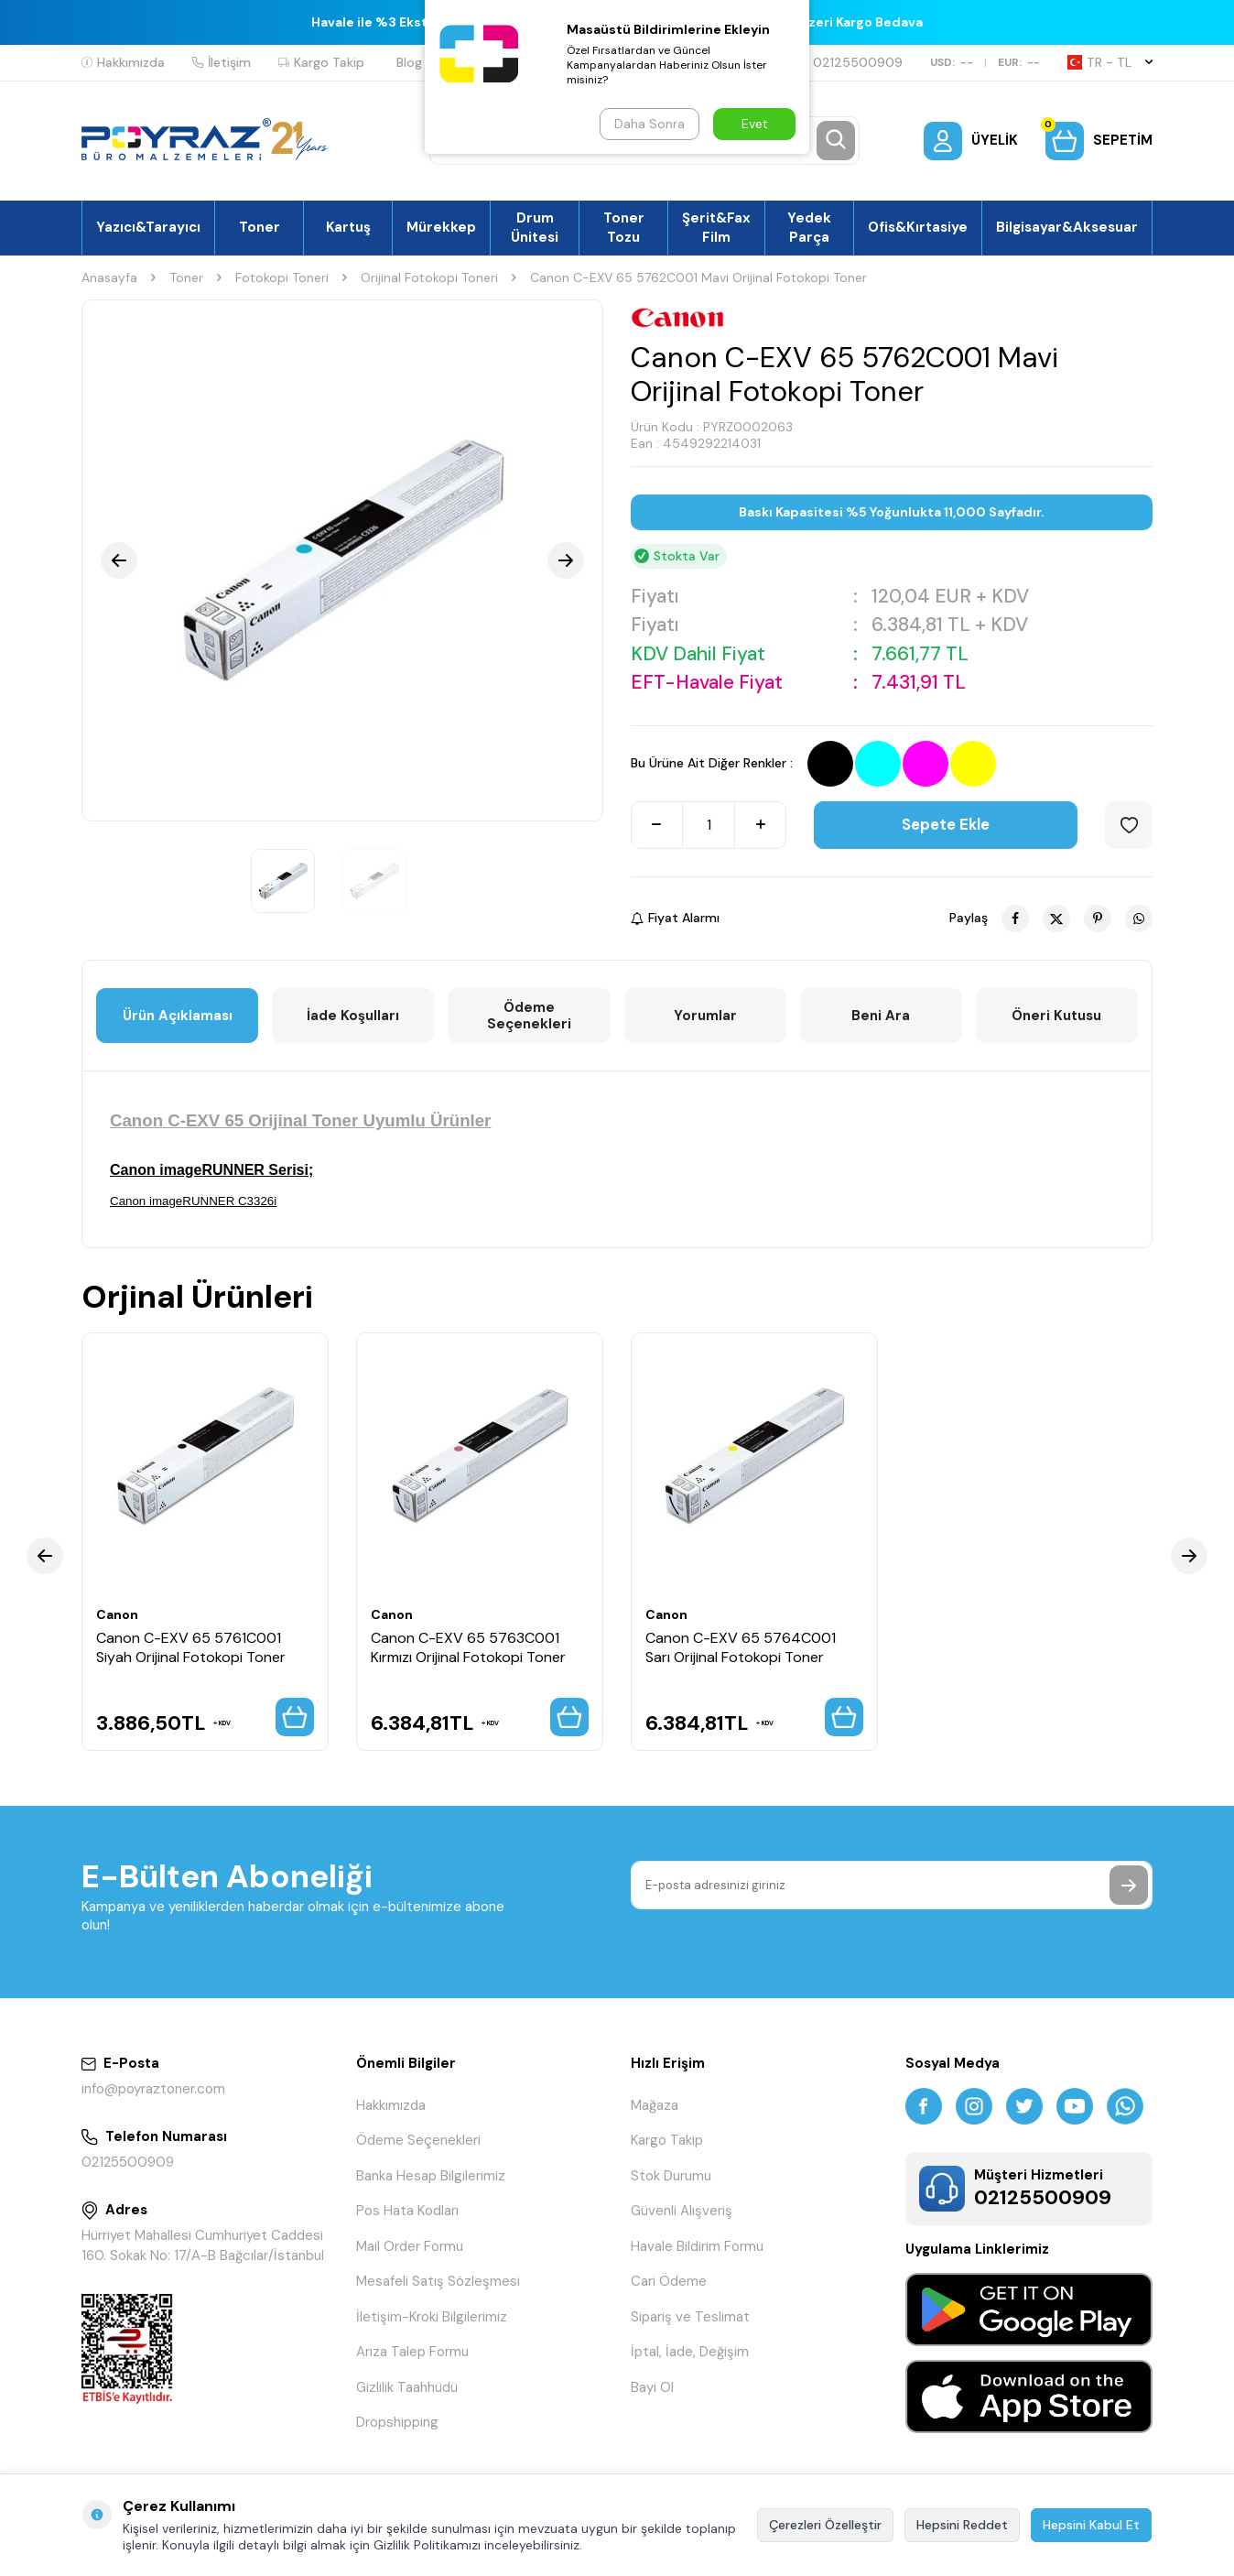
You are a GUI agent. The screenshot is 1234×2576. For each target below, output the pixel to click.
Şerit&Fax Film (716, 227)
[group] (342, 560)
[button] (119, 560)
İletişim (221, 62)
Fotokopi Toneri (282, 277)
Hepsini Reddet (962, 2524)
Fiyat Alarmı (675, 917)
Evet (754, 123)
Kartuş (348, 227)
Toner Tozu (623, 227)
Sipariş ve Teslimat (690, 2317)
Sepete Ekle (946, 824)
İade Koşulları (353, 1015)
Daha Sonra (649, 123)
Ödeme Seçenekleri (529, 1015)
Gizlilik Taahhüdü (407, 2387)
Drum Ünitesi (534, 227)
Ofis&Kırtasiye (918, 227)
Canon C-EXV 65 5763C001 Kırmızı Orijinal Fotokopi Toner (468, 1647)
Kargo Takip (321, 62)
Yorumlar (705, 1015)
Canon (117, 1614)
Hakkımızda (123, 62)
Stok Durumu (671, 2176)
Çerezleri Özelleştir (825, 2524)
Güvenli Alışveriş (681, 2210)
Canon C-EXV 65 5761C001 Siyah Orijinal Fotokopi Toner (191, 1647)
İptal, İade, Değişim (690, 2351)
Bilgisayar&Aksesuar (1067, 227)
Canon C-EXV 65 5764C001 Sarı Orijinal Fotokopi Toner (740, 1647)
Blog (409, 62)
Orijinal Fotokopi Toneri (429, 277)
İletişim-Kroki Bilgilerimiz (431, 2317)
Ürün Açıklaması (178, 1015)
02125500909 (850, 62)
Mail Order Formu (409, 2246)
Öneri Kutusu (1056, 1015)
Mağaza (654, 2105)
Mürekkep (441, 227)
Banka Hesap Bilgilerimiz (430, 2176)
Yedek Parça (809, 227)
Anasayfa (109, 277)
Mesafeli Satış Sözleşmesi (438, 2281)
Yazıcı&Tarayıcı (148, 227)
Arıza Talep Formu (412, 2351)
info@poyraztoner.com (153, 2089)
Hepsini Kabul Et (1091, 2524)
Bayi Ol (652, 2387)
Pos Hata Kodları (407, 2210)
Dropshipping (397, 2422)
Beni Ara (880, 1015)
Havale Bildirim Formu (697, 2246)
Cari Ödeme (669, 2281)
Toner (259, 227)
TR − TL (1110, 62)
